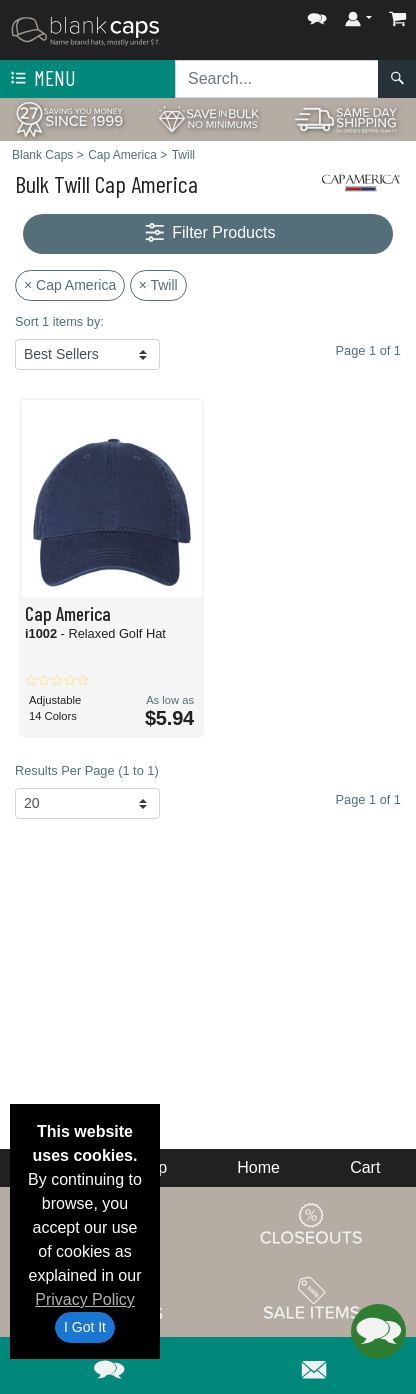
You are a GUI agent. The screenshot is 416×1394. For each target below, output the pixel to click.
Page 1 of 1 (368, 799)
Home (258, 1167)
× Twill (158, 285)
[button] (317, 14)
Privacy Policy (85, 1299)
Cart (365, 1167)
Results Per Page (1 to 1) (87, 770)
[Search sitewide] (277, 79)
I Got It (85, 1327)
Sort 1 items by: (59, 321)
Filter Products (208, 233)
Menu (41, 79)
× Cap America (70, 285)
